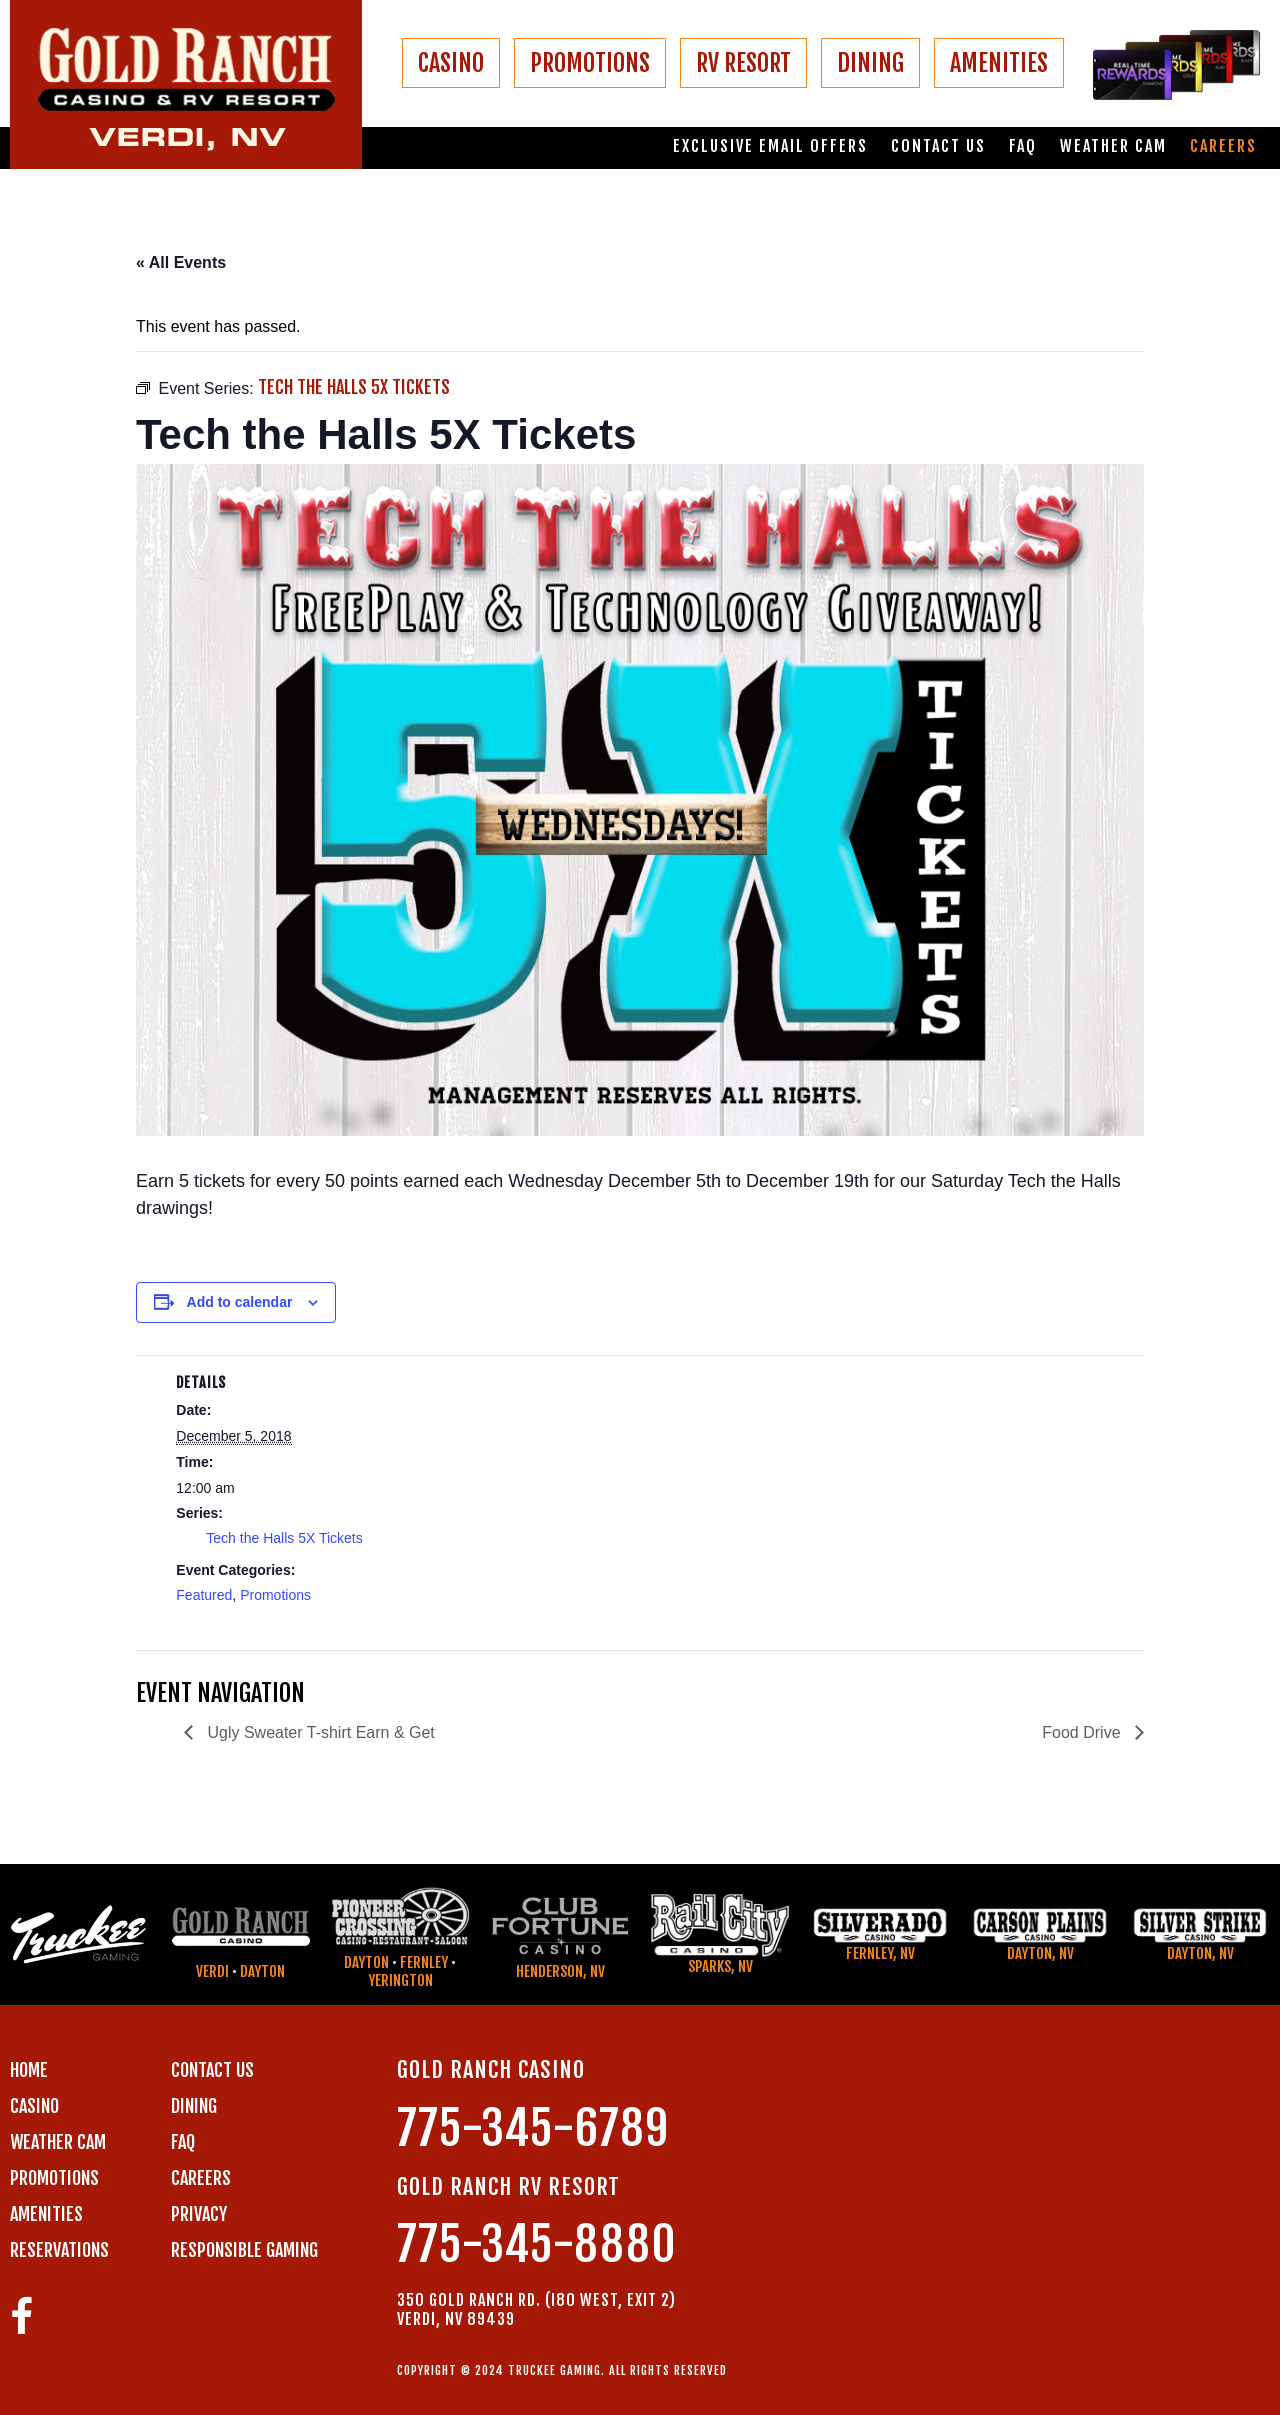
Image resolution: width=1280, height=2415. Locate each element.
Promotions (275, 1595)
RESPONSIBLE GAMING (244, 2250)
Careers (1223, 146)
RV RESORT (743, 63)
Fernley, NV (880, 1953)
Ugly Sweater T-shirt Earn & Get (319, 1732)
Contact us (938, 146)
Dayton (262, 1971)
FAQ (1023, 146)
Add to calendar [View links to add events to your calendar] (240, 1302)
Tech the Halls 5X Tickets (284, 1538)
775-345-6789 (533, 2128)
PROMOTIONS (590, 63)
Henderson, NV (560, 1971)
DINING (870, 63)
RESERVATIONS (59, 2250)
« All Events (181, 262)
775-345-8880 (537, 2244)
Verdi (212, 1971)
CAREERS (201, 2178)
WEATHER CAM (58, 2142)
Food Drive (1083, 1732)
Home (29, 2070)
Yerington (400, 1980)
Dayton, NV (1040, 1953)
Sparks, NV (720, 1966)
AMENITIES (999, 63)
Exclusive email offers (770, 146)
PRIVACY (199, 2214)
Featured (204, 1595)
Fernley (424, 1962)
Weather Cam (1113, 146)
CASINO (451, 63)
